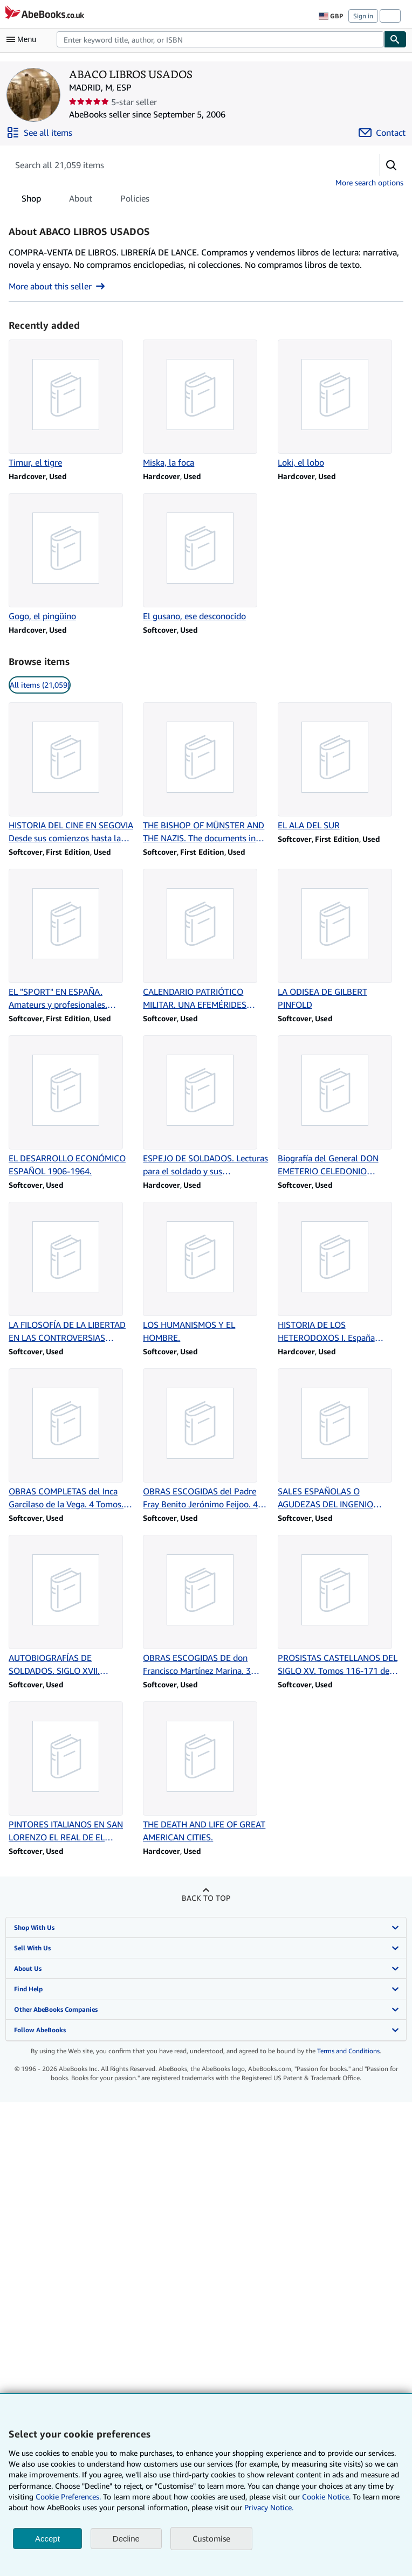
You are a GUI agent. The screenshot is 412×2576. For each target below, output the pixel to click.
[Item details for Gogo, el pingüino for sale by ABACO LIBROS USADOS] (71, 557)
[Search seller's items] (183, 165)
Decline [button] (126, 2538)
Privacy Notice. (268, 2507)
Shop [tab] (31, 200)
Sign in (363, 16)
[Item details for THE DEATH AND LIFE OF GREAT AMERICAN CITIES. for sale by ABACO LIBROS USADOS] (206, 1772)
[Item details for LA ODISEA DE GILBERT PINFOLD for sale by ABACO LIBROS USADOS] (340, 940)
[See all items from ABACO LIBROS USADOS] (39, 132)
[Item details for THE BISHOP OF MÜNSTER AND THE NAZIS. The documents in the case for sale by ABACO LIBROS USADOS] (206, 773)
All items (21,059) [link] (40, 684)
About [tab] (80, 200)
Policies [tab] (134, 200)
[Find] (395, 39)
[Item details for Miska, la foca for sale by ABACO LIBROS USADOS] (206, 404)
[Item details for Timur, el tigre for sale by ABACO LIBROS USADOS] (71, 404)
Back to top (206, 1897)
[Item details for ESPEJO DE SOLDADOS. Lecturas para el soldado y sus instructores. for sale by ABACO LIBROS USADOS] (206, 1106)
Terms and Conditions (348, 2051)
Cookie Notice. (326, 2496)
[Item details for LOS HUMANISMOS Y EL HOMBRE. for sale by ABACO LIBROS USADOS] (206, 1273)
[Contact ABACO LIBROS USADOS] (382, 132)
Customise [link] (211, 2538)
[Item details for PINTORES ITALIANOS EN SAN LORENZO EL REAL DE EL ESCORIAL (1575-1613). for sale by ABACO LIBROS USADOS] (71, 1772)
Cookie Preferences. (68, 2496)
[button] (391, 165)
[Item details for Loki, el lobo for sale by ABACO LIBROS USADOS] (340, 404)
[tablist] (85, 198)
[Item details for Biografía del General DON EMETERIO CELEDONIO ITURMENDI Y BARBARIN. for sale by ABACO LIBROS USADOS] (340, 1106)
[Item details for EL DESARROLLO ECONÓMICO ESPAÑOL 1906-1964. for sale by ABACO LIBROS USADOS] (71, 1106)
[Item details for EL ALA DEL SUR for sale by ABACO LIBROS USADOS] (340, 767)
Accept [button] (47, 2538)
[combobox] (220, 39)
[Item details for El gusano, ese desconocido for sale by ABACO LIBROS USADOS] (206, 557)
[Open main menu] (24, 39)
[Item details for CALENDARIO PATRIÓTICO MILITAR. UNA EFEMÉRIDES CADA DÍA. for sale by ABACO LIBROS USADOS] (206, 940)
